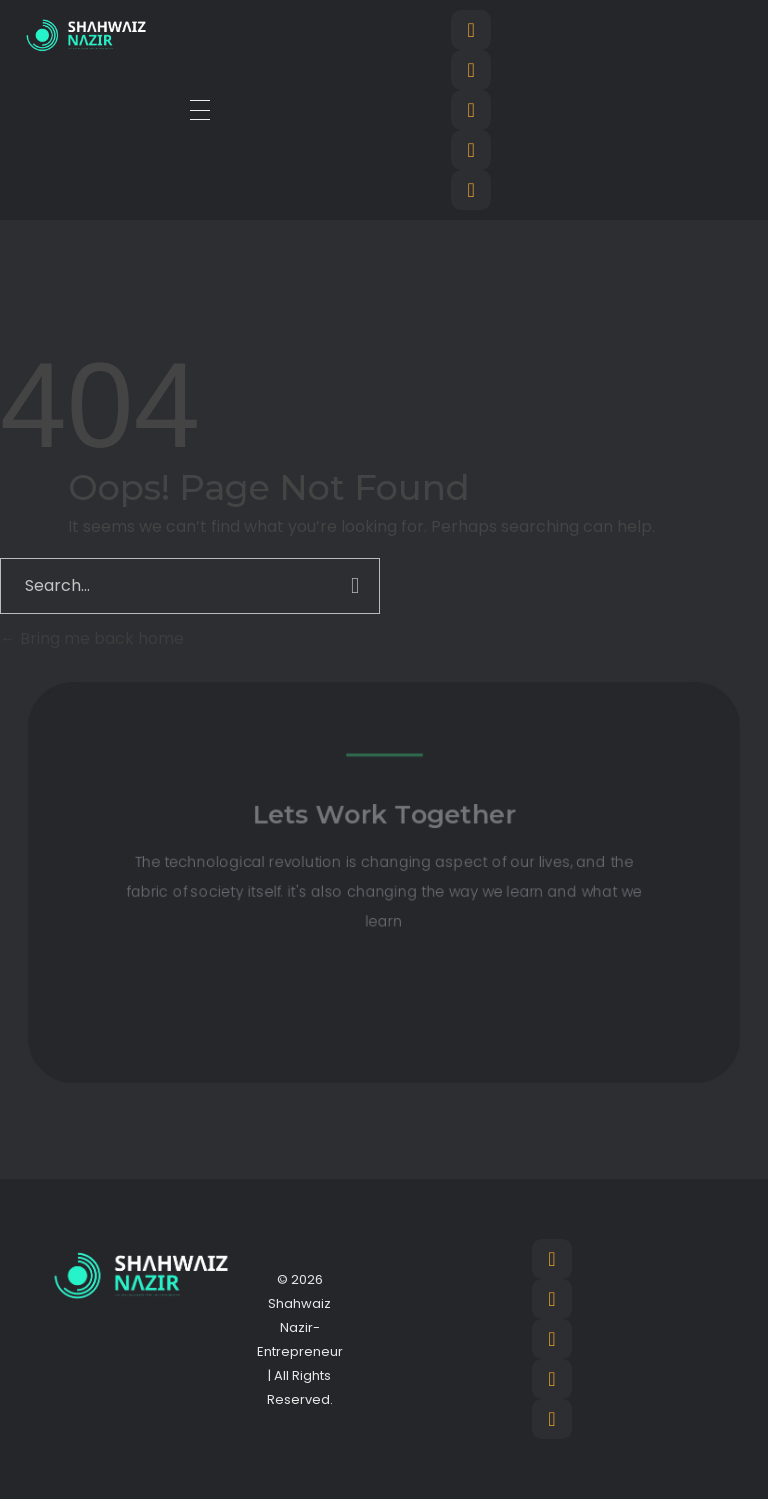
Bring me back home (92, 638)
